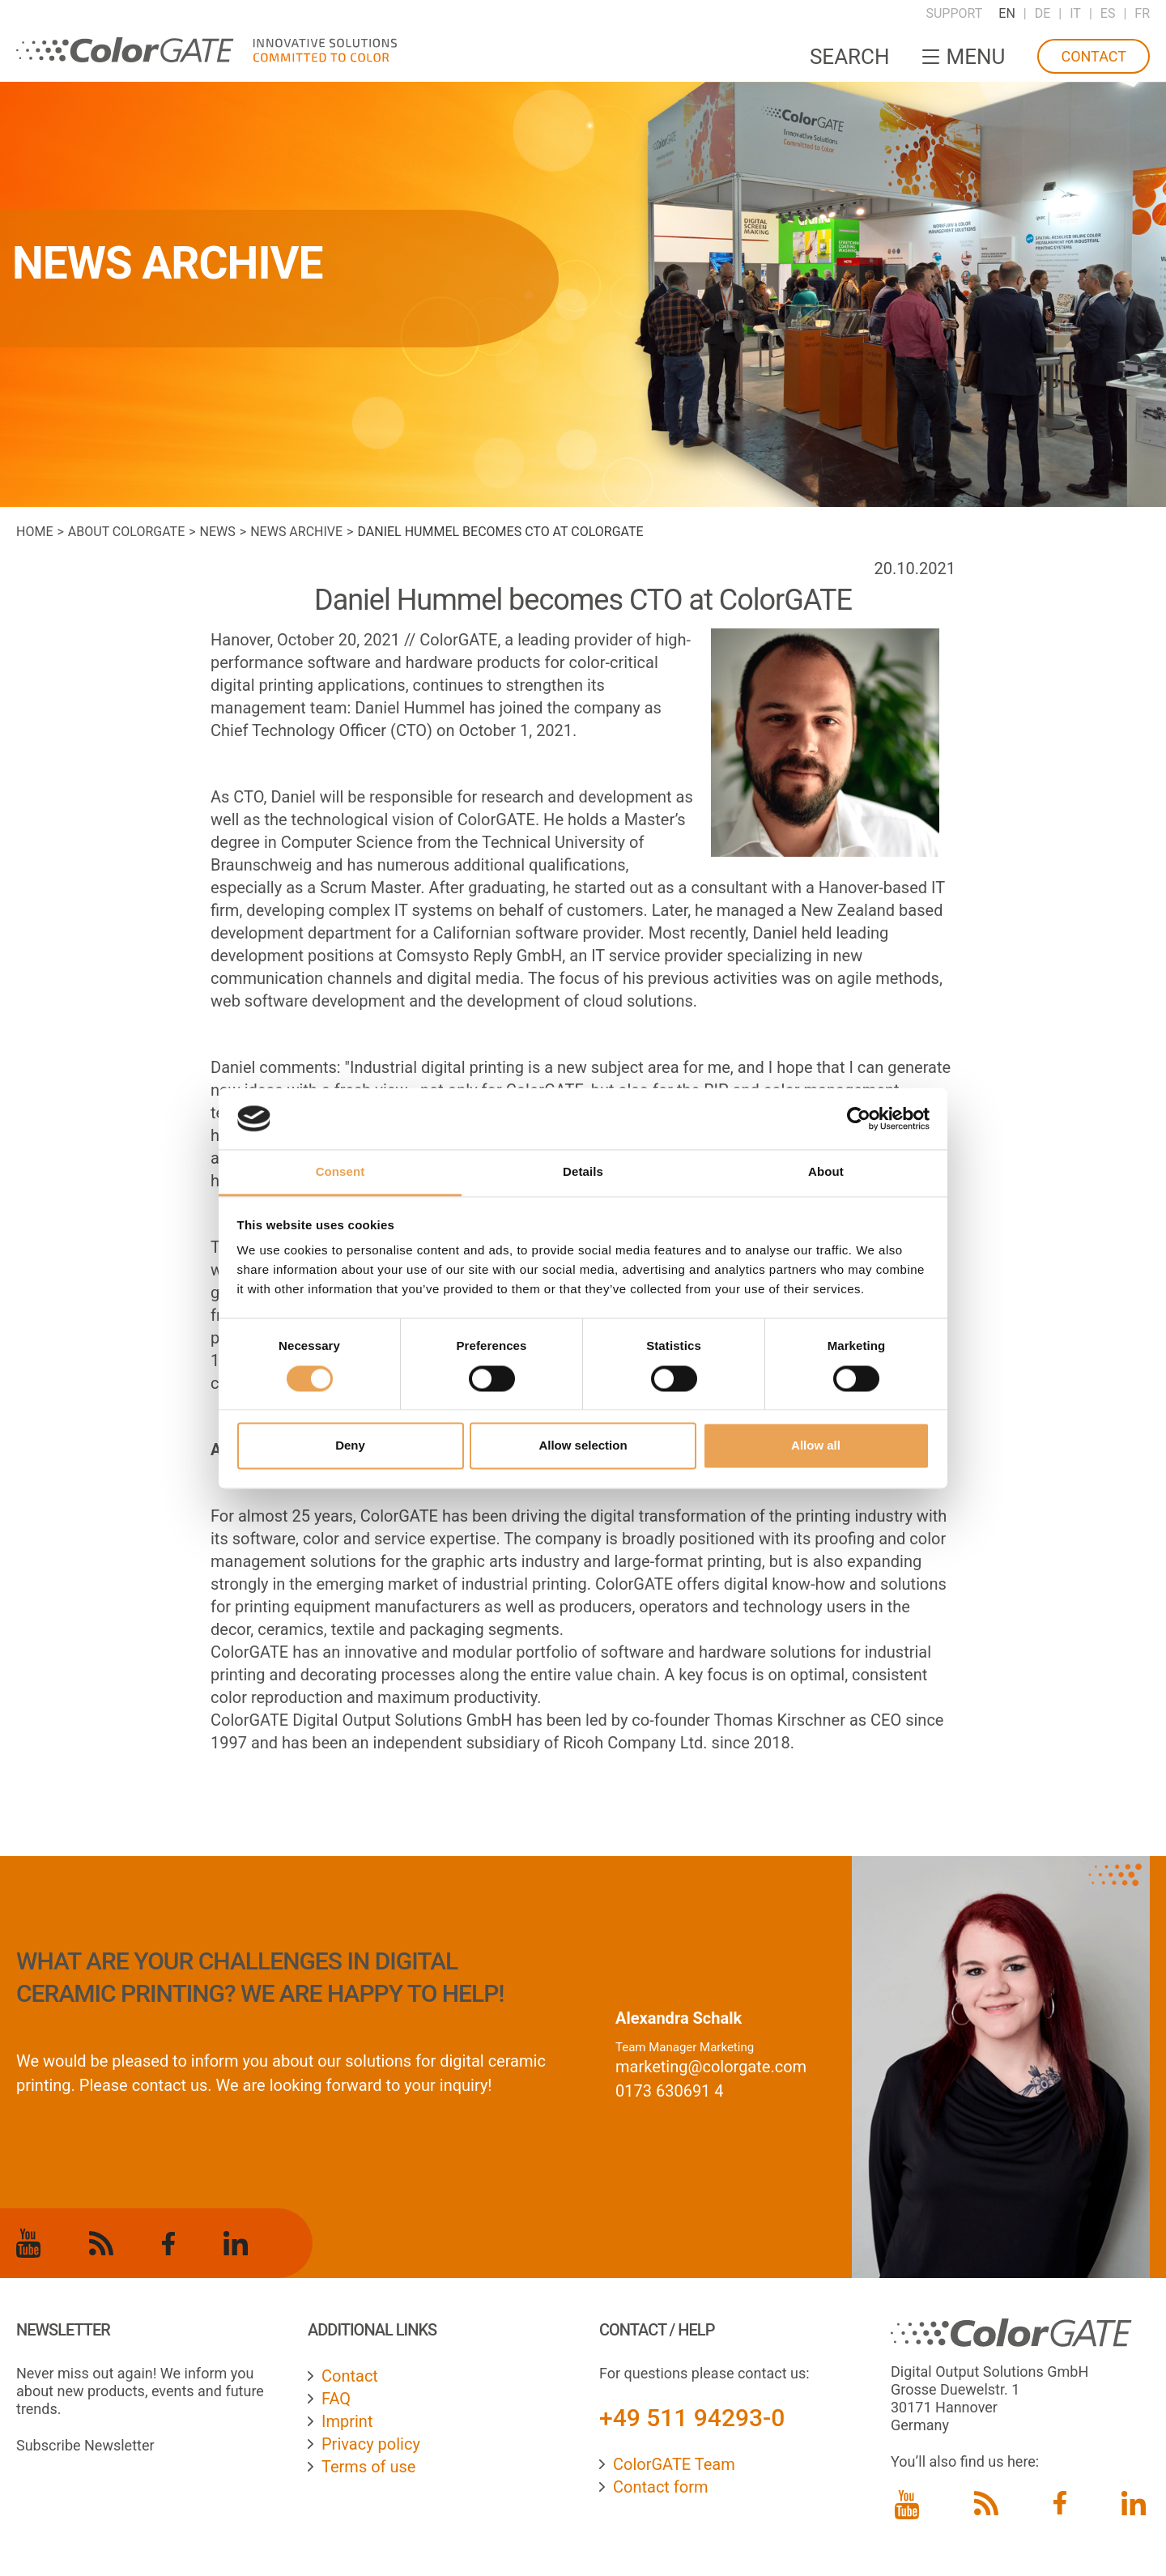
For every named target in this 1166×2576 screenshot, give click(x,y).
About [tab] (826, 1172)
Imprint (346, 2421)
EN (1006, 13)
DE (1043, 13)
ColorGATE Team (674, 2464)
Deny (350, 1446)
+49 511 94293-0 (692, 2418)
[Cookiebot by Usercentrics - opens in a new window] (859, 1118)
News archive (296, 531)
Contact (1093, 56)
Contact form (661, 2487)
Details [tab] (583, 1172)
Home (34, 531)
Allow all (815, 1446)
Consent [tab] (340, 1172)
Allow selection (582, 1446)
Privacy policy (370, 2444)
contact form (662, 2136)
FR (1142, 13)
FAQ (336, 2398)
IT (1075, 13)
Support (954, 13)
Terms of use (368, 2466)
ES (1108, 13)
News (218, 531)
